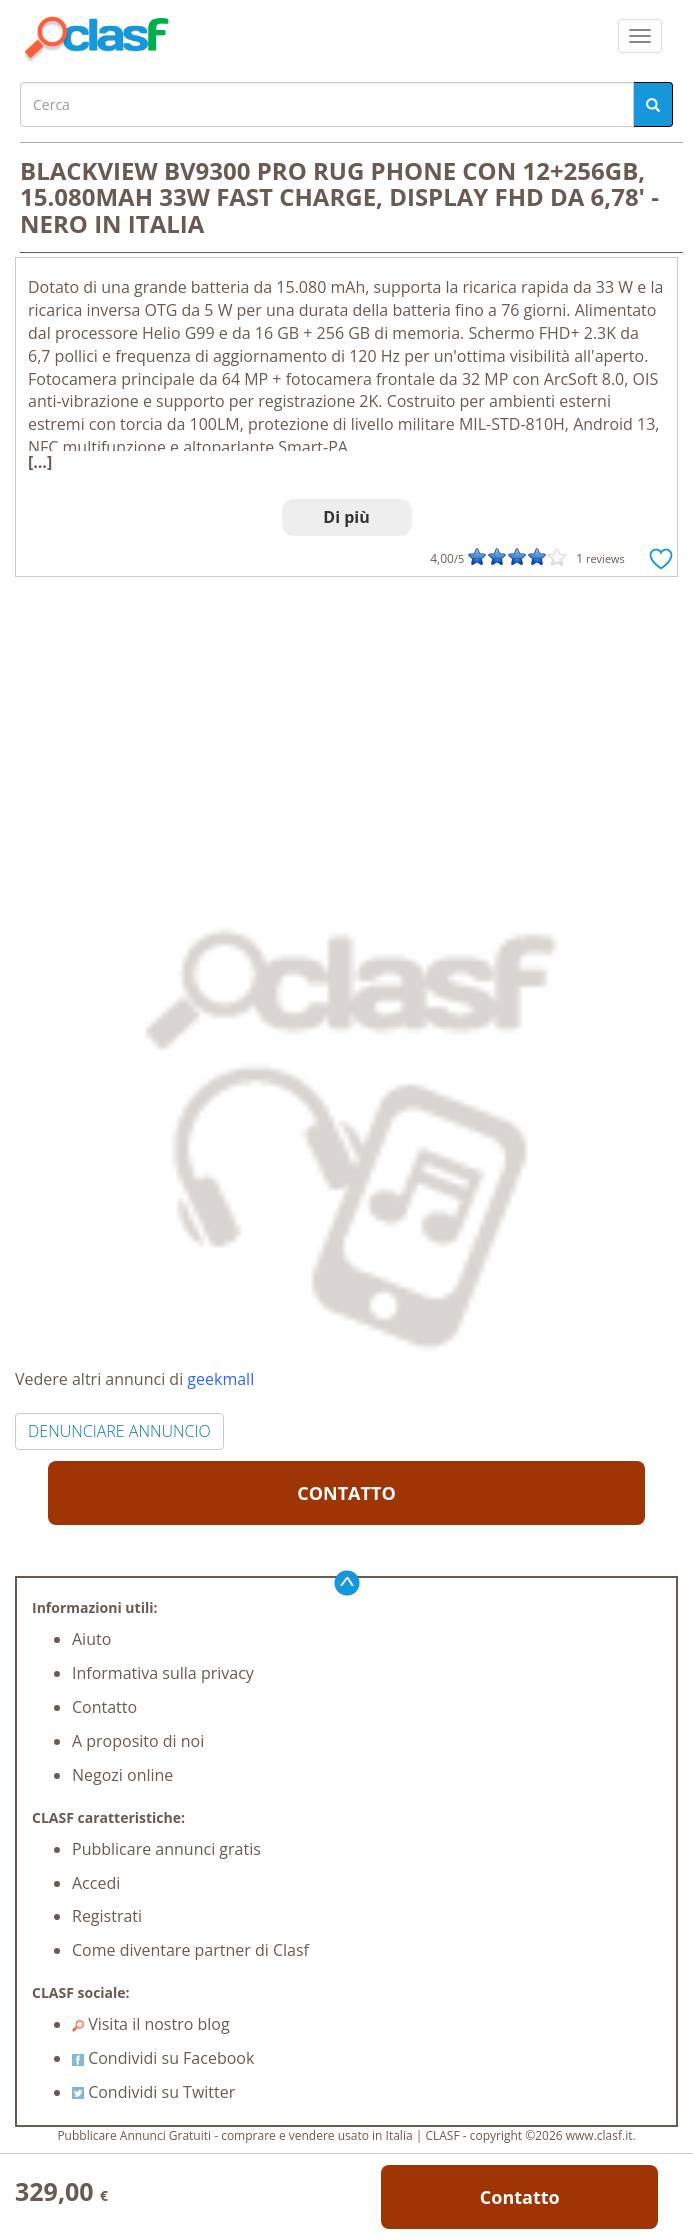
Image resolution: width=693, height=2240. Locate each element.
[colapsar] (640, 36)
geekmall (220, 1379)
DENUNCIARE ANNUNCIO (119, 1431)
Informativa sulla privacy (163, 1673)
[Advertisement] (346, 727)
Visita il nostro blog (151, 2024)
